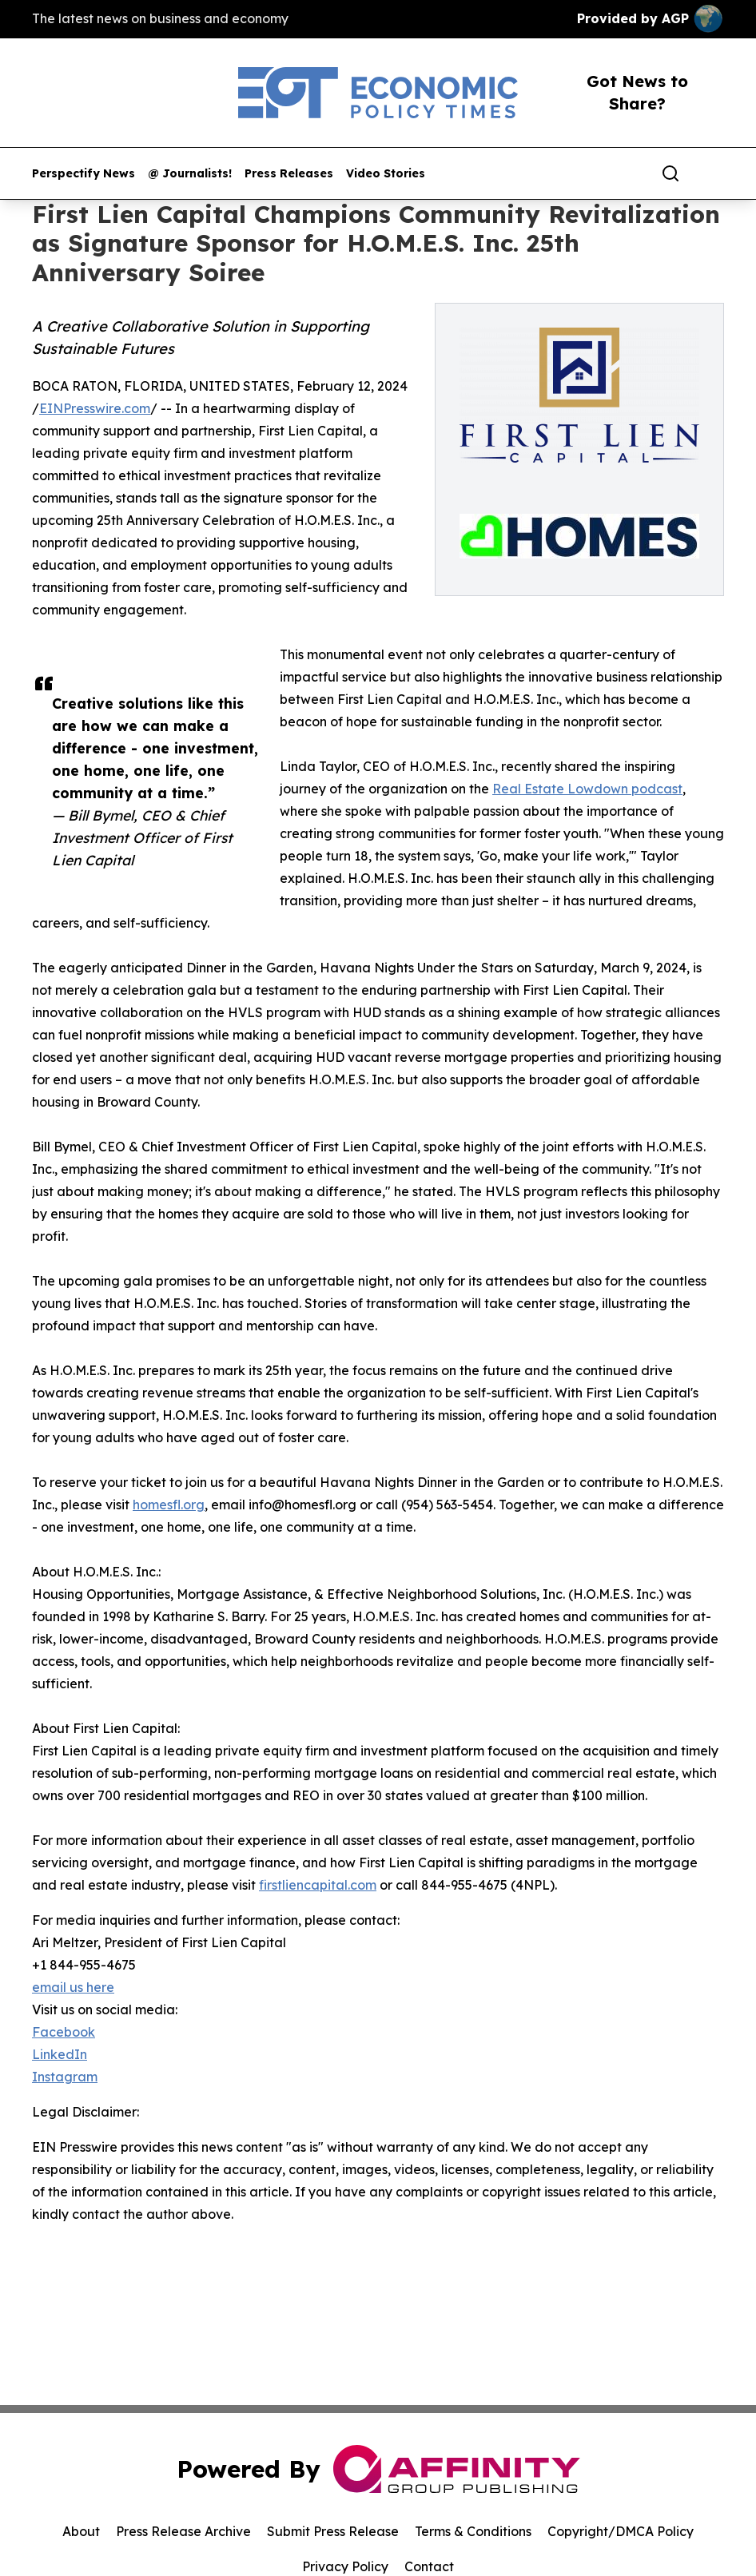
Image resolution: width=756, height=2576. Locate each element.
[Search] (670, 173)
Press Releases (289, 174)
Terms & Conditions (473, 2531)
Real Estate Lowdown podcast (587, 789)
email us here (73, 1987)
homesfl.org (169, 1505)
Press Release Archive (183, 2531)
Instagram (64, 2077)
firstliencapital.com (317, 1885)
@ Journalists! (190, 174)
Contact (429, 2566)
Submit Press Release (333, 2531)
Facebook (63, 2032)
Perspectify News (83, 174)
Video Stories (385, 174)
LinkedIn (59, 2054)
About (81, 2531)
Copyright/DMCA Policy (620, 2531)
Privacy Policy (345, 2566)
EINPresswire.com (94, 408)
